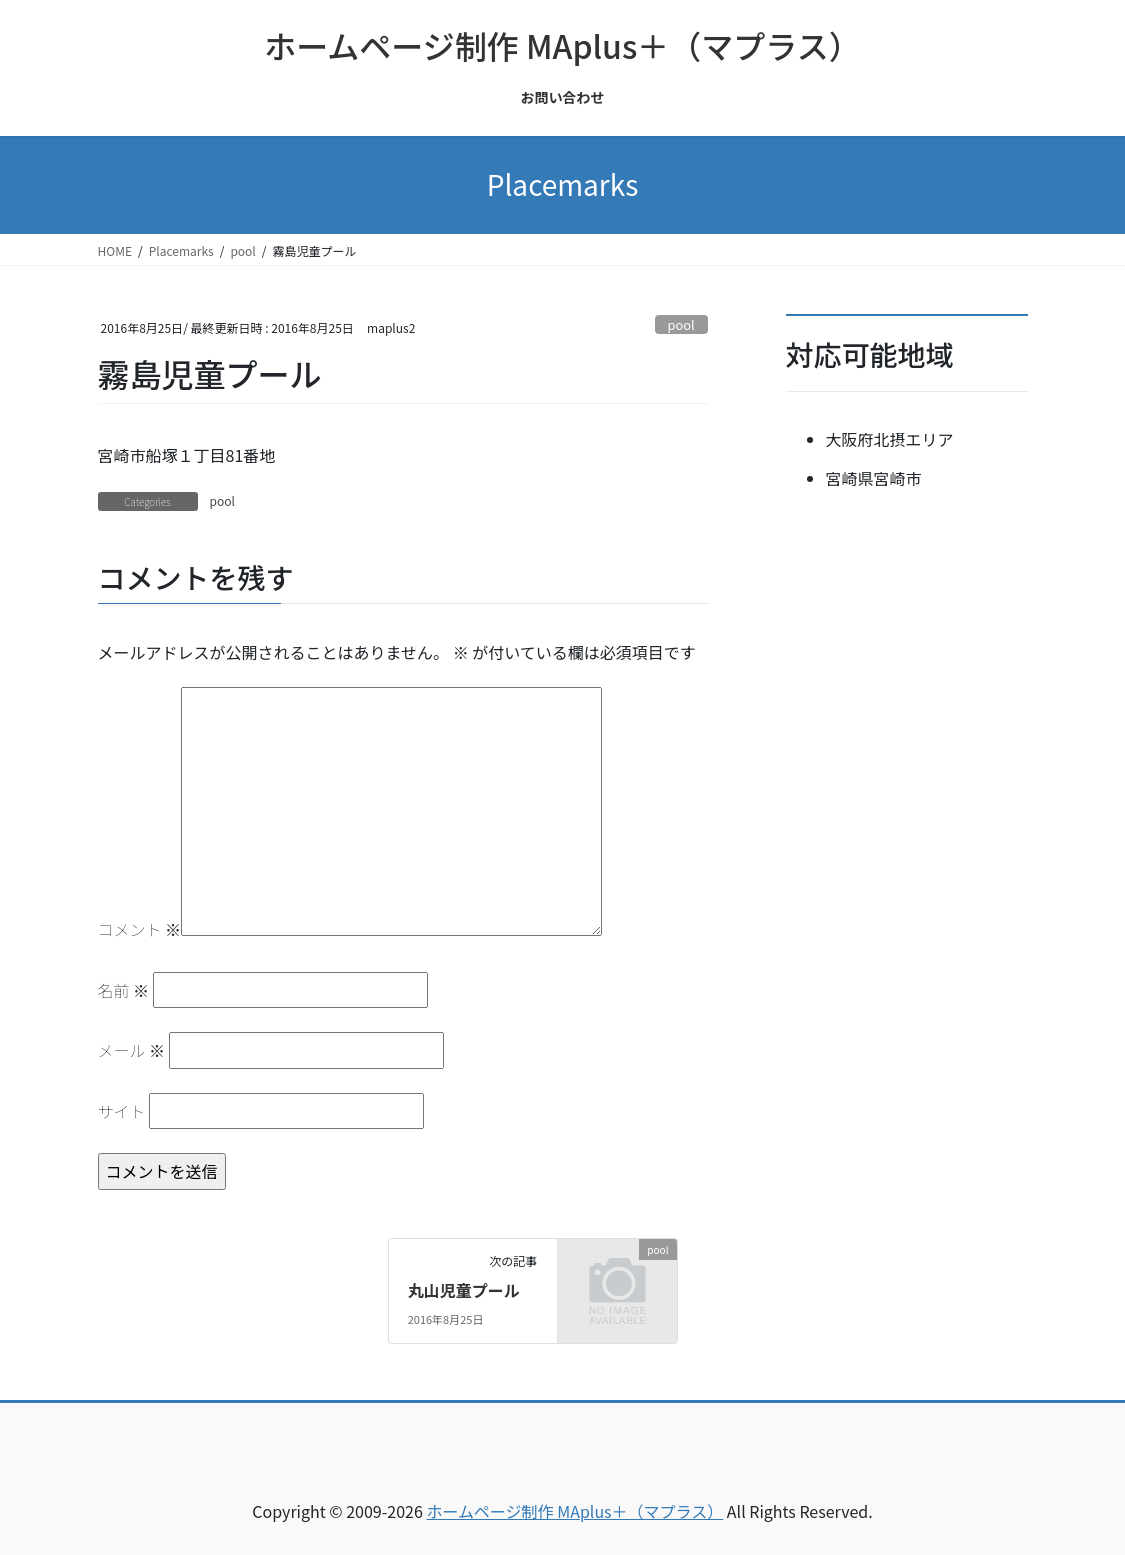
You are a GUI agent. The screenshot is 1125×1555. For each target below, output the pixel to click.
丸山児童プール (464, 1290)
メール (132, 1050)
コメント (140, 929)
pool (681, 324)
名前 (124, 990)
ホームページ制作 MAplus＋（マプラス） (574, 1511)
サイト (122, 1111)
